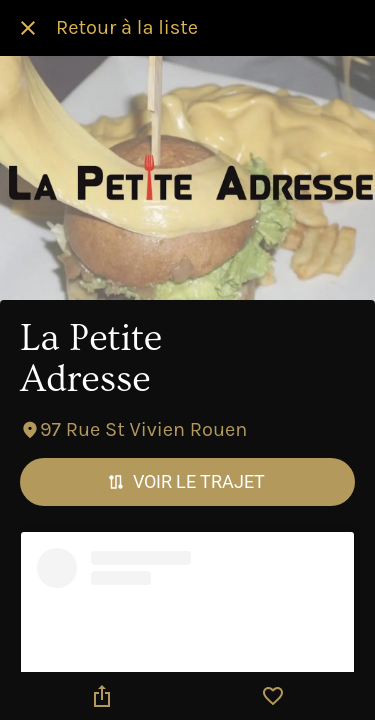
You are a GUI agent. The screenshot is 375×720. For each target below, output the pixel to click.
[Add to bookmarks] (273, 696)
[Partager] (102, 696)
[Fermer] (28, 28)
